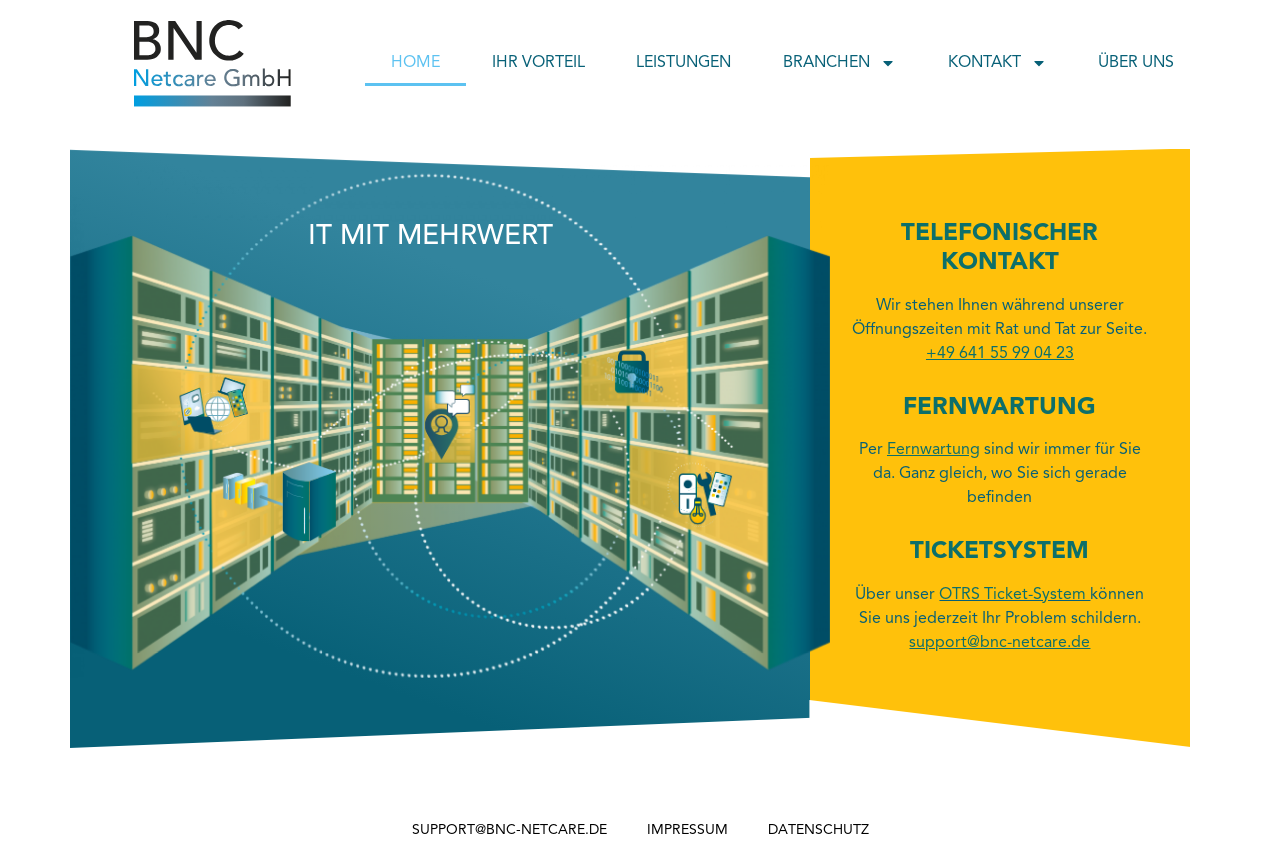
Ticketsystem (999, 552)
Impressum (687, 830)
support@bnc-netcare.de (509, 830)
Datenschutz (818, 830)
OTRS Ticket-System (1014, 595)
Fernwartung (999, 408)
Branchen (839, 63)
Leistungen (683, 63)
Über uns (1136, 63)
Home (415, 63)
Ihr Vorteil (538, 63)
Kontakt (997, 63)
